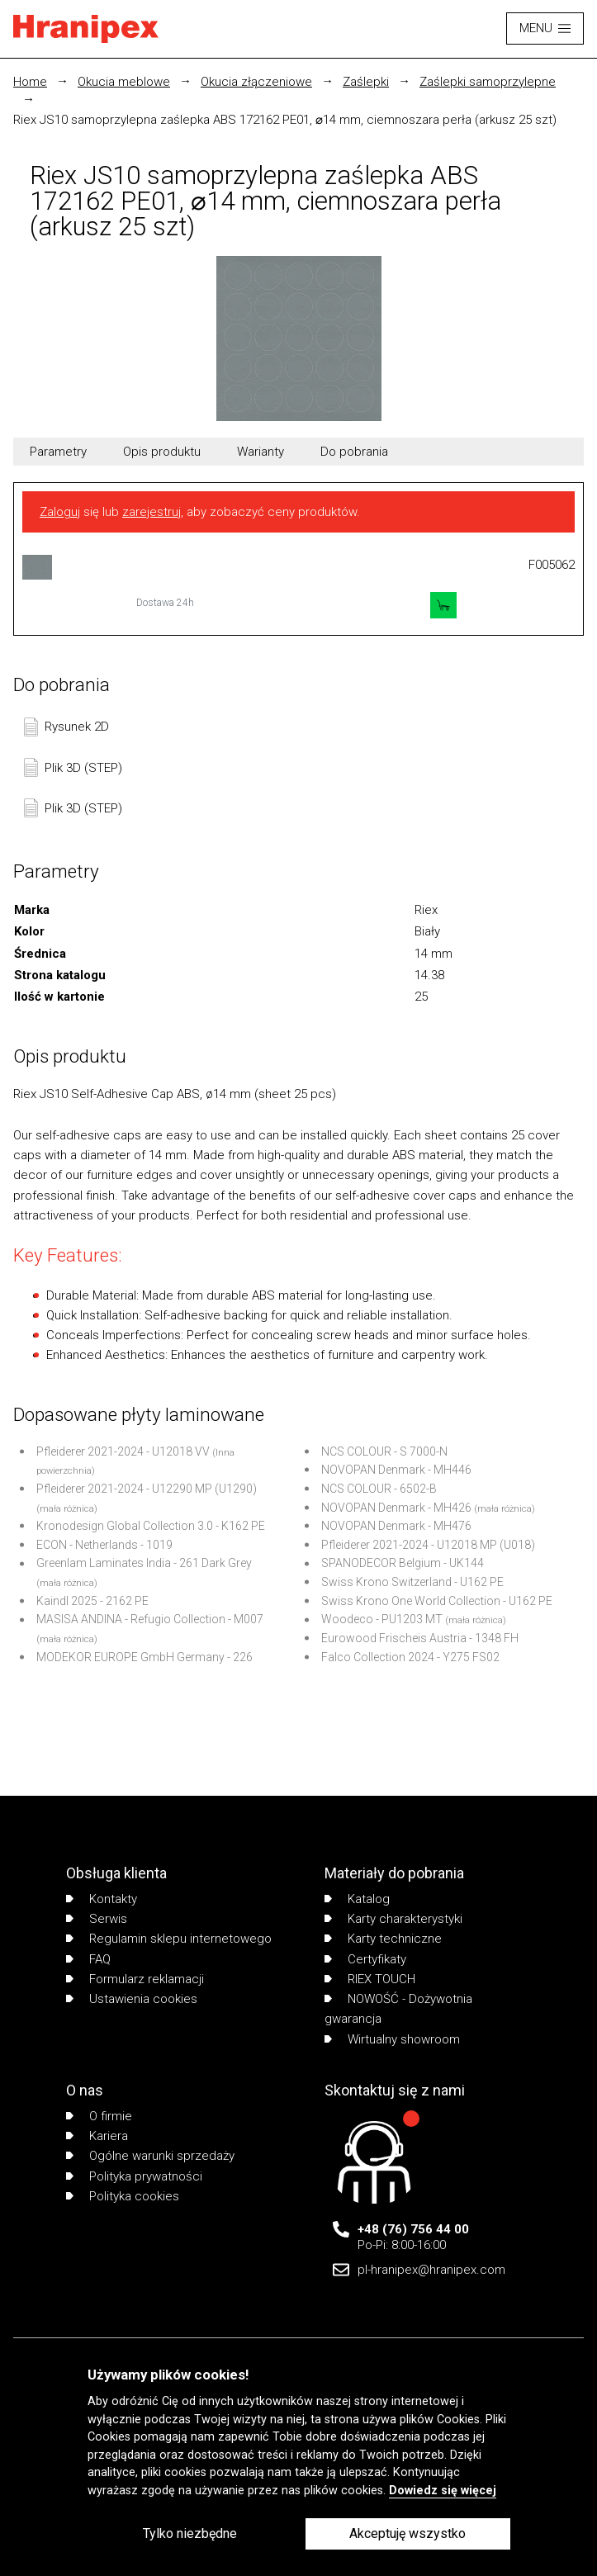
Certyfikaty (365, 1959)
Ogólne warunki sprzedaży (150, 2155)
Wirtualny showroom (392, 2039)
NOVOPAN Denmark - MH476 (396, 1525)
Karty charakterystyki (393, 1918)
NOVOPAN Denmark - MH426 (396, 1507)
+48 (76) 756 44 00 (413, 2229)
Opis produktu (162, 451)
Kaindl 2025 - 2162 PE (92, 1601)
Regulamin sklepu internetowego (169, 1938)
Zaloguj (60, 511)
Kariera (97, 2136)
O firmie (99, 2116)
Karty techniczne (383, 1938)
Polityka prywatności (134, 2176)
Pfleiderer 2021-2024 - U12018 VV (123, 1451)
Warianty (260, 451)
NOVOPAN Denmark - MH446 (396, 1469)
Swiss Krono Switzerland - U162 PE (412, 1582)
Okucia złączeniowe (256, 81)
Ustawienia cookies (131, 1998)
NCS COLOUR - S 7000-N (384, 1451)
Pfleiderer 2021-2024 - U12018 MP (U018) (428, 1544)
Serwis (96, 1918)
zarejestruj (151, 511)
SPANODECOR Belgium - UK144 (402, 1563)
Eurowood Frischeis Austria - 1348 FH (420, 1638)
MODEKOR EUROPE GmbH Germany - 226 (144, 1657)
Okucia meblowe (124, 81)
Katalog (357, 1899)
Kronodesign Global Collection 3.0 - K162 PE (150, 1525)
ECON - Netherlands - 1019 (104, 1544)
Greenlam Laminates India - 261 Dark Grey (144, 1563)
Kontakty (101, 1899)
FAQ (88, 1959)
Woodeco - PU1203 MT (382, 1619)
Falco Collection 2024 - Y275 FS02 (410, 1657)
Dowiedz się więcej (442, 2491)
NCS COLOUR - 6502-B (379, 1488)
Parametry (58, 451)
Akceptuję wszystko (407, 2533)
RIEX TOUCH (370, 1979)
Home (30, 81)
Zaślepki (366, 81)
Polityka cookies (122, 2196)
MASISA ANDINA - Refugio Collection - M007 (149, 1619)
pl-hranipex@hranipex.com (431, 2269)
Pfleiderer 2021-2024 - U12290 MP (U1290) (146, 1488)
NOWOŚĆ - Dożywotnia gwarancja (398, 2008)
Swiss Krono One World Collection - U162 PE (436, 1601)
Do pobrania (354, 451)
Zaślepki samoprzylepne (487, 81)
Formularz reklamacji (135, 1979)
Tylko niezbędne (190, 2533)
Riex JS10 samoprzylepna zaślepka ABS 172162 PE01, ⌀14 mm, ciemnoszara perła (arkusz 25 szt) (285, 119)
